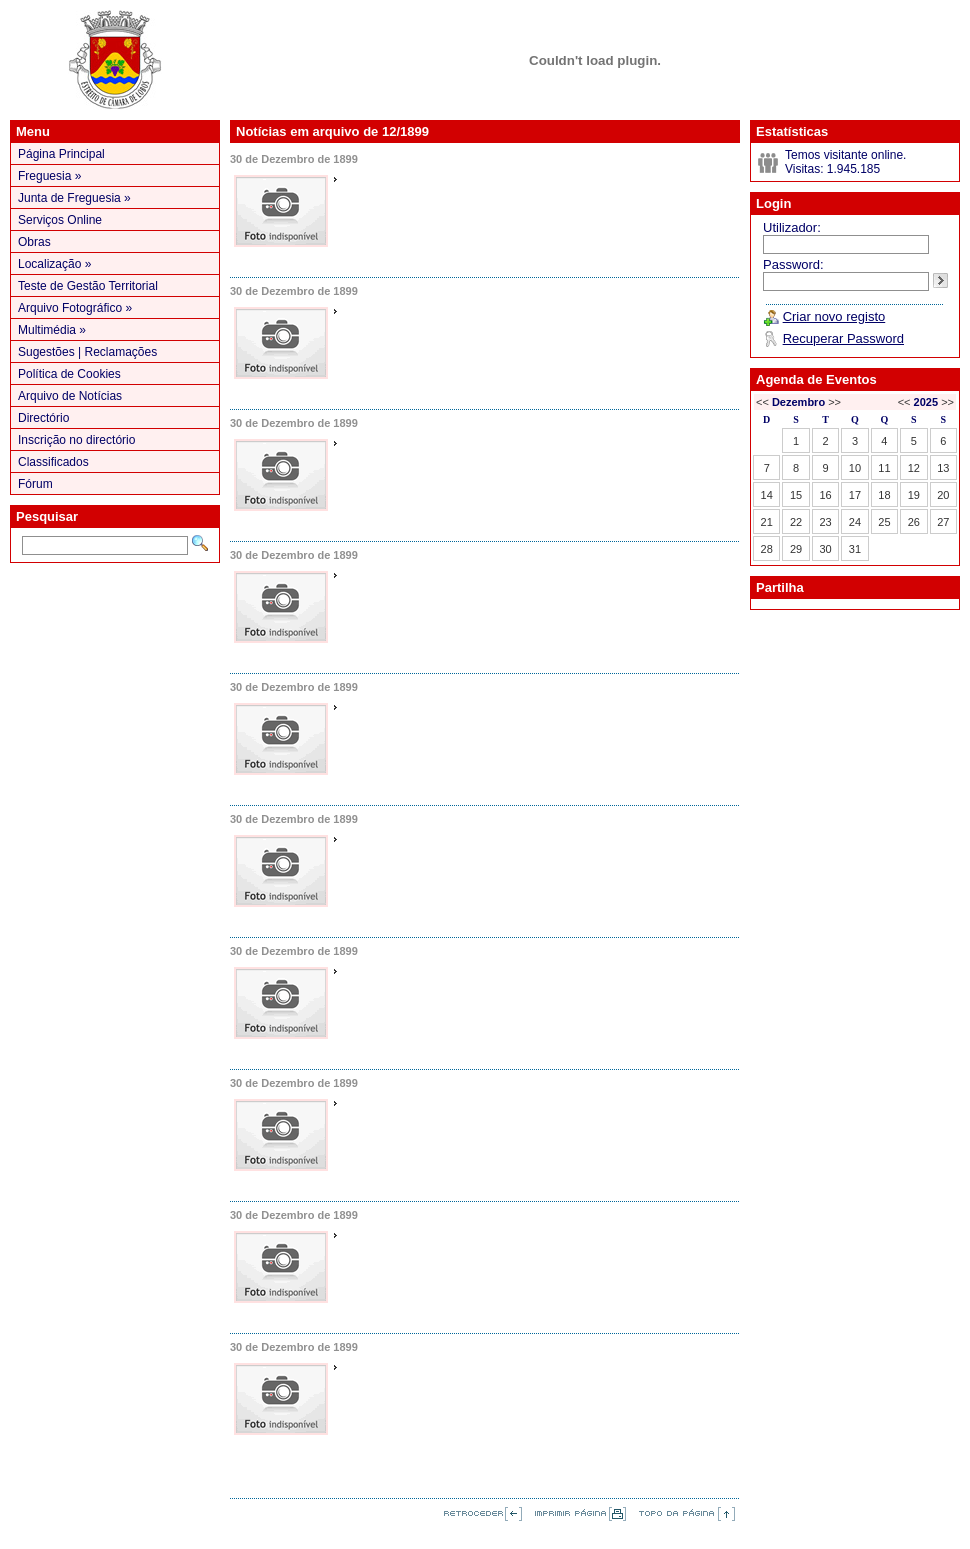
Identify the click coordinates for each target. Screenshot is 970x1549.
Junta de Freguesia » (74, 198)
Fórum (35, 484)
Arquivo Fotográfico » (75, 308)
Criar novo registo (834, 316)
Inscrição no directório (76, 440)
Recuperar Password (843, 338)
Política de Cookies (69, 374)
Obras (34, 242)
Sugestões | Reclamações (87, 352)
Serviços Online (60, 220)
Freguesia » (49, 176)
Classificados (53, 462)
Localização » (54, 264)
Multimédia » (52, 330)
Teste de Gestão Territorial (88, 286)
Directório (43, 418)
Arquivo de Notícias (70, 396)
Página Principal (61, 154)
